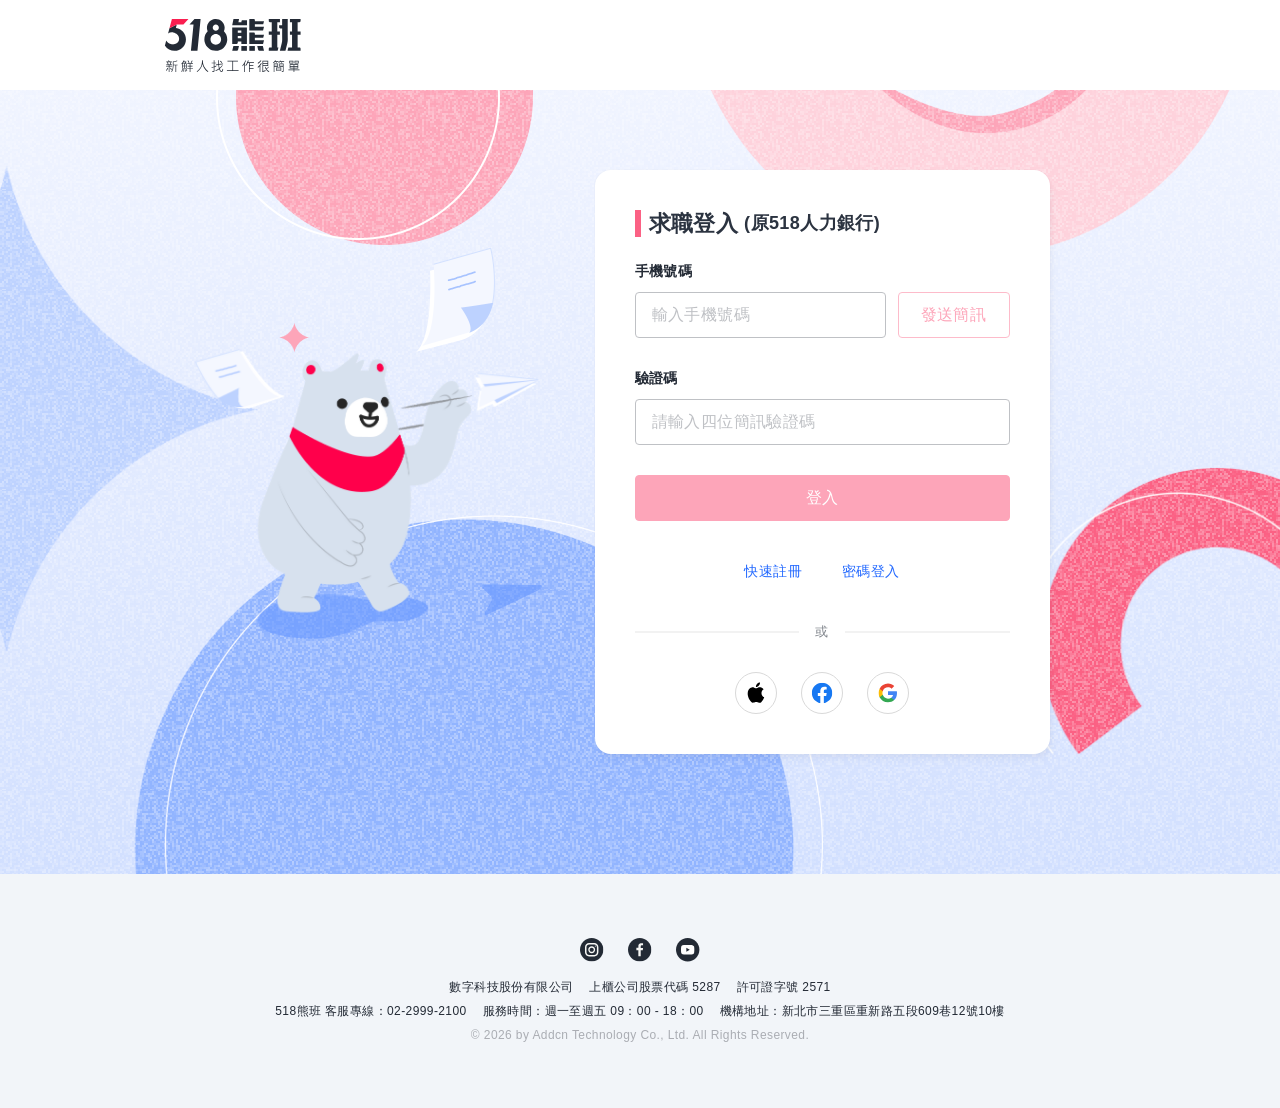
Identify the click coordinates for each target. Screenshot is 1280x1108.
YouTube (688, 950)
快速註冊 (773, 571)
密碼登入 (871, 571)
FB (640, 950)
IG (592, 950)
